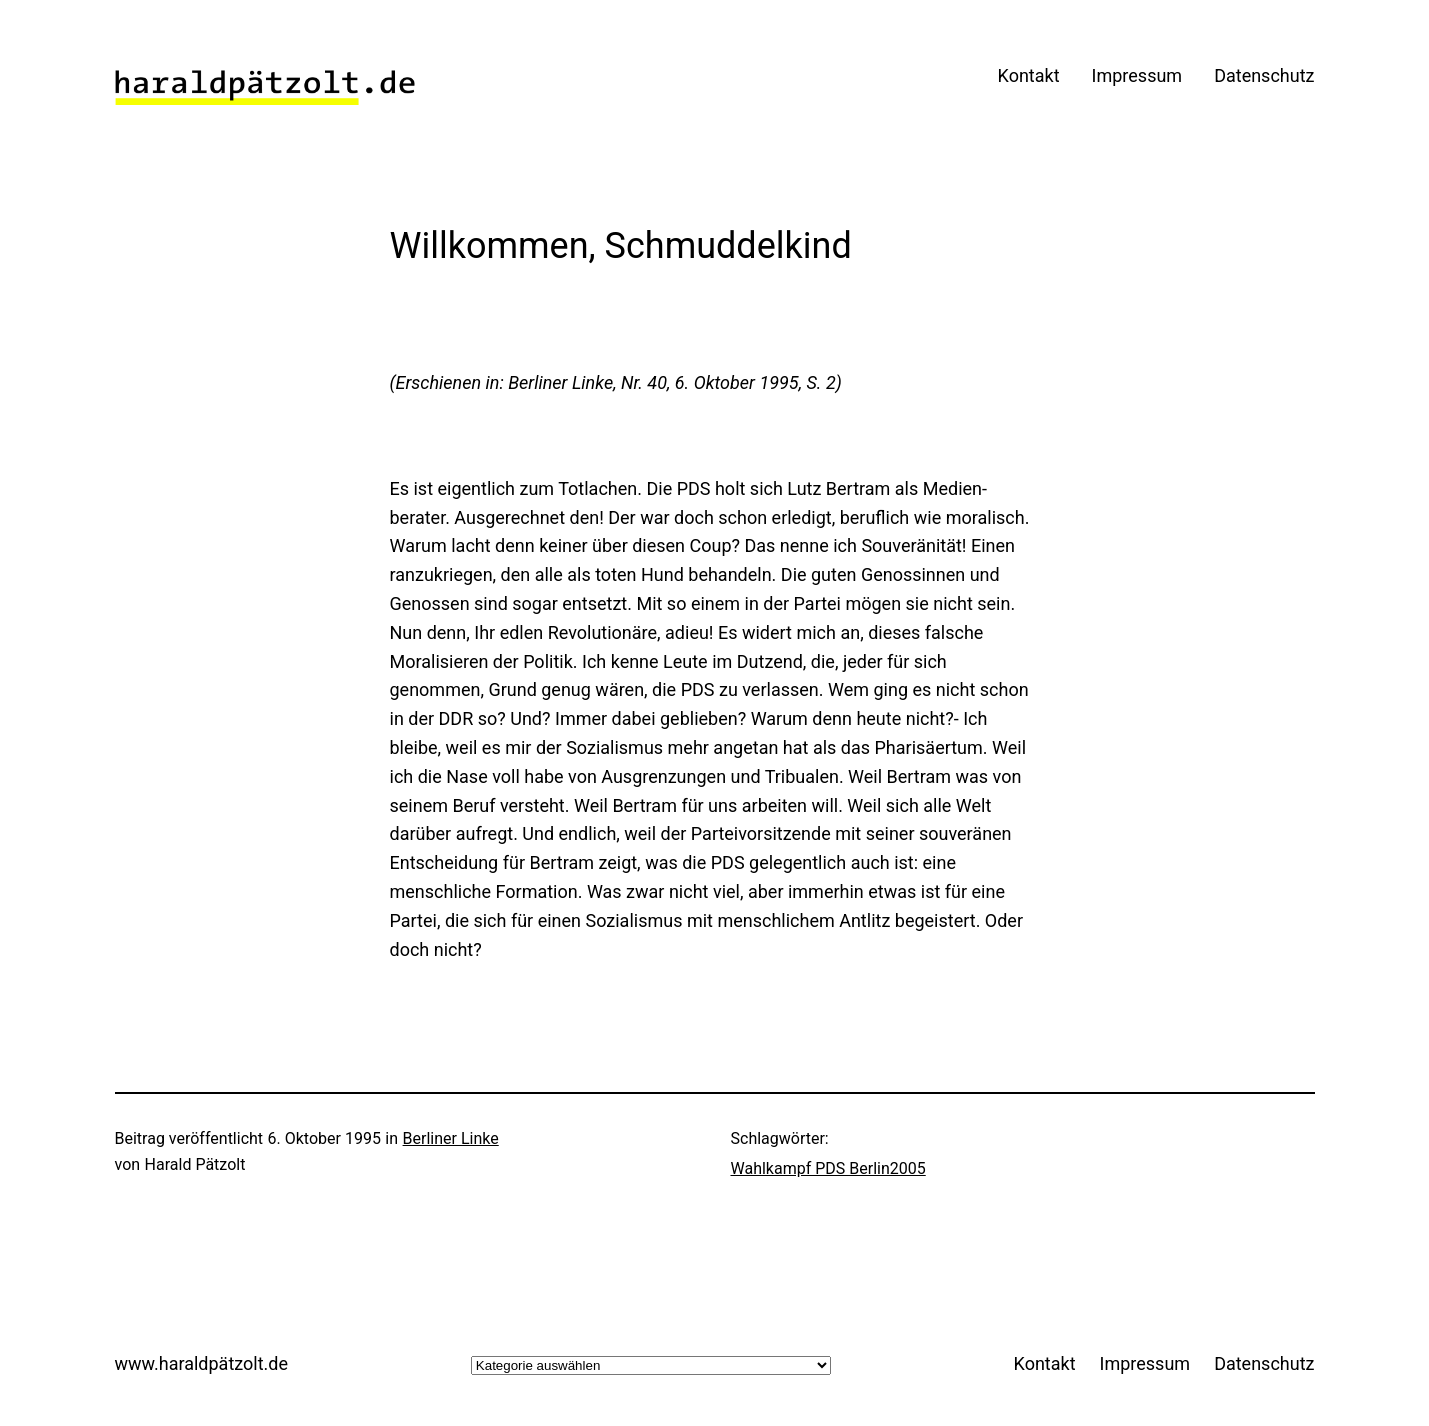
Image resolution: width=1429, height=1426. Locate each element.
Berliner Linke (451, 1138)
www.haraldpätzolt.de (202, 1363)
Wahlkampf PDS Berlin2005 (828, 1168)
